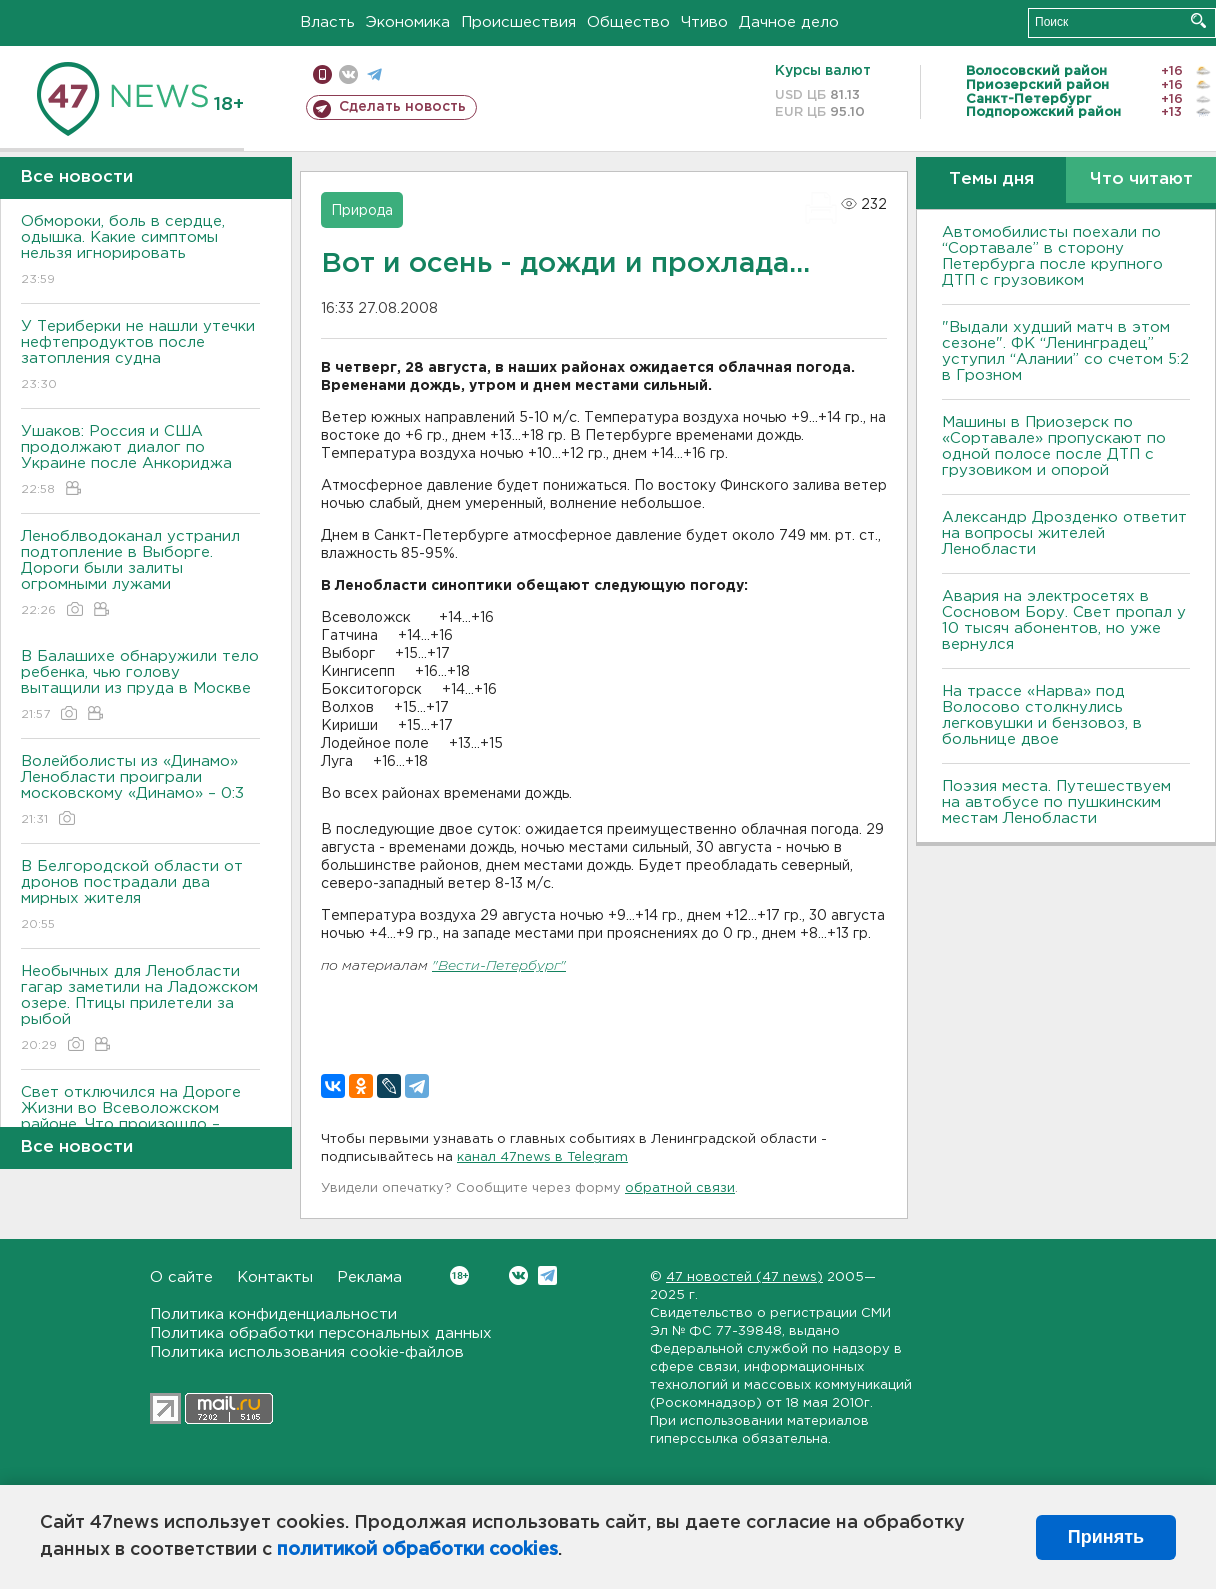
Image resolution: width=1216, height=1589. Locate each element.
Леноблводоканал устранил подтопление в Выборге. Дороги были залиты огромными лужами (140, 574)
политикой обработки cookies (417, 1550)
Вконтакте (459, 1275)
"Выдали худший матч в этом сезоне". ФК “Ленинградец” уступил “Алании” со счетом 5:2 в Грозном (1065, 351)
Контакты (275, 1277)
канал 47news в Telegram (542, 1157)
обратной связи (680, 1188)
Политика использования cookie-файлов (307, 1352)
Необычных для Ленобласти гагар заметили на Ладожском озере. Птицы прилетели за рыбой (140, 1009)
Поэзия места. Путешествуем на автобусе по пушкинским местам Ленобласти (1056, 802)
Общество (628, 22)
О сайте (181, 1277)
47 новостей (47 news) (744, 1277)
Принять (1106, 1537)
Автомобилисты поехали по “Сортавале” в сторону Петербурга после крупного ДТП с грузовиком (1052, 256)
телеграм (374, 74)
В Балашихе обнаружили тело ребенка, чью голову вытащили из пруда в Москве (140, 686)
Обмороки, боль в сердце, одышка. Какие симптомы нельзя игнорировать (140, 251)
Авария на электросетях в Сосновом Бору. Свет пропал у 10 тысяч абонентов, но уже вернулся (1064, 620)
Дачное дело (789, 22)
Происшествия (518, 22)
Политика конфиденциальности (273, 1314)
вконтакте (348, 74)
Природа (362, 211)
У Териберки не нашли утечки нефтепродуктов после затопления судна (140, 356)
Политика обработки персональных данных (321, 1333)
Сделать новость (402, 107)
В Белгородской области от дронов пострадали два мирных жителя (140, 896)
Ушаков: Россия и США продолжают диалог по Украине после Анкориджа (140, 461)
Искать (1198, 20)
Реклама (369, 1277)
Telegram (547, 1275)
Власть (327, 22)
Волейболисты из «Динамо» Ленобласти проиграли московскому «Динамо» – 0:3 (140, 791)
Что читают (1141, 179)
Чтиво (704, 22)
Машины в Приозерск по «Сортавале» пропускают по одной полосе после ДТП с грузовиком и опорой (1054, 446)
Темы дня (991, 179)
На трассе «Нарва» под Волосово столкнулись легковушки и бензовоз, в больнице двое (1042, 715)
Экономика (408, 22)
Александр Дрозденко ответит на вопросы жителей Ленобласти (1064, 533)
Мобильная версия (322, 74)
